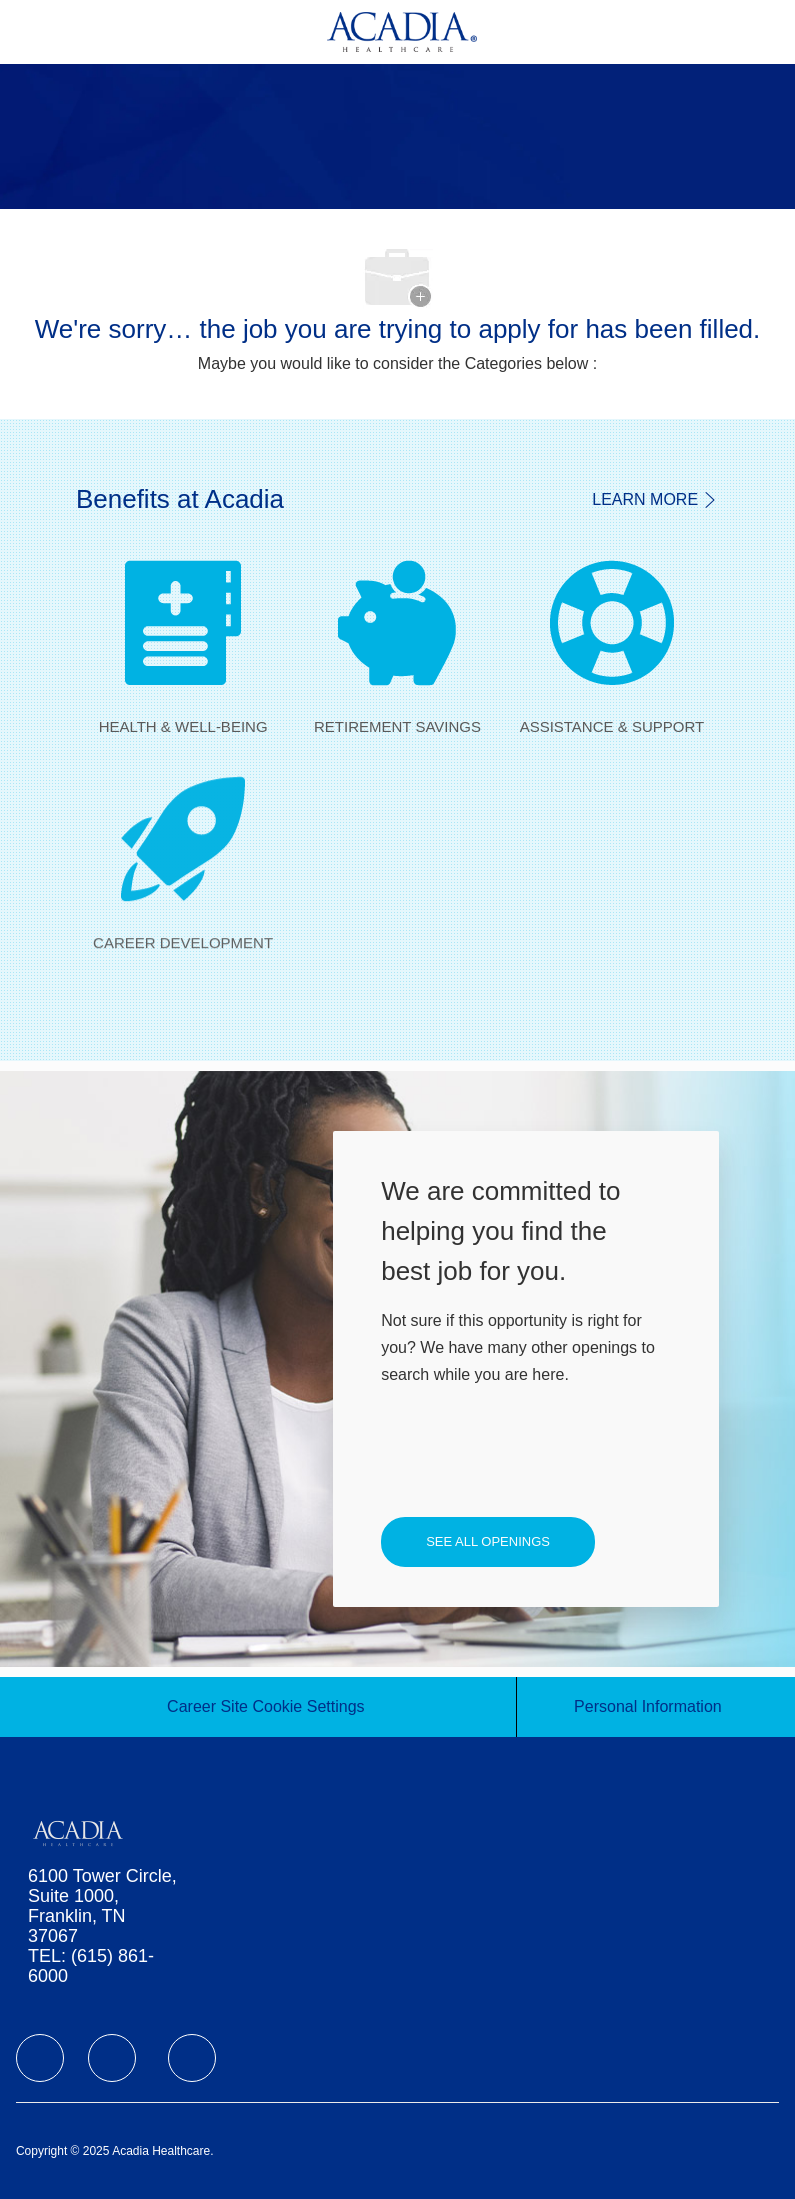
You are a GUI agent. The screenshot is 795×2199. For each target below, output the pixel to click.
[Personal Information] (648, 1707)
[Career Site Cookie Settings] (265, 1707)
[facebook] (40, 2058)
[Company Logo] (402, 30)
